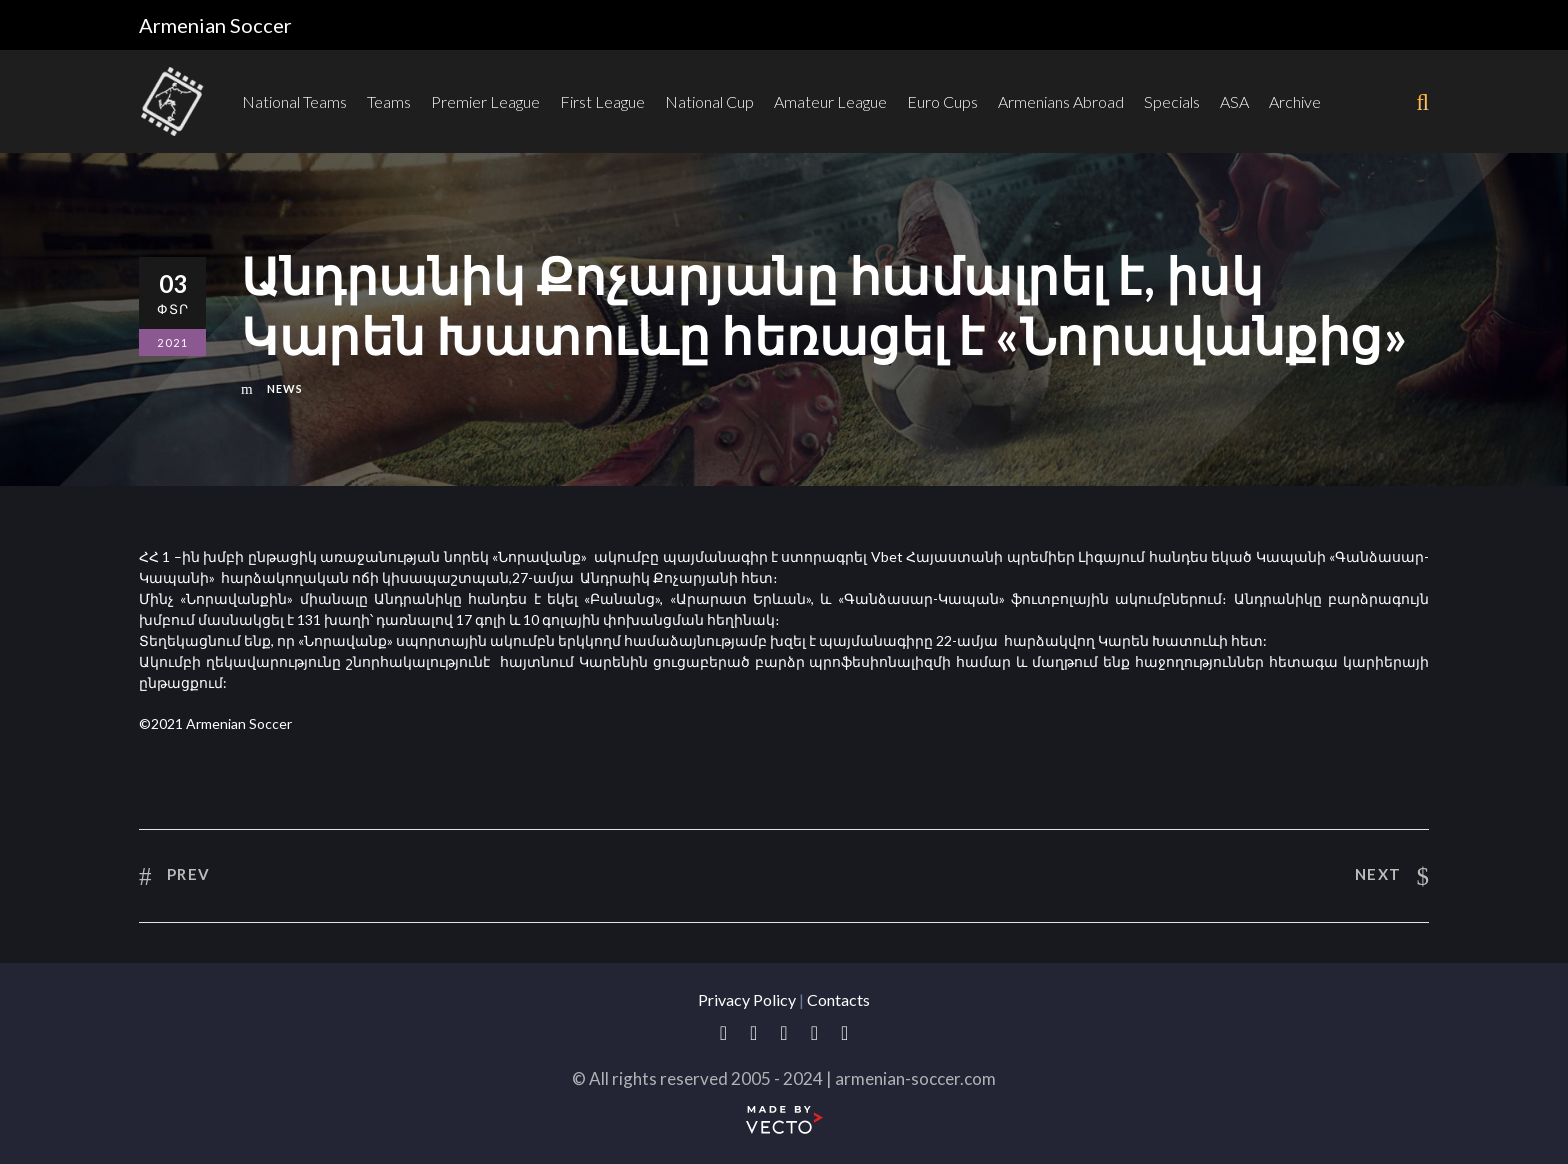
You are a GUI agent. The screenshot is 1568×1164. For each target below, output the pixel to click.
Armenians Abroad (1061, 101)
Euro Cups (942, 101)
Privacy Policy (747, 999)
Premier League (485, 101)
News (285, 388)
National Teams (294, 101)
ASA (1234, 101)
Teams (389, 101)
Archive (1295, 101)
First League (602, 101)
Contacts (838, 999)
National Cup (709, 101)
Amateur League (830, 101)
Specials (1172, 101)
